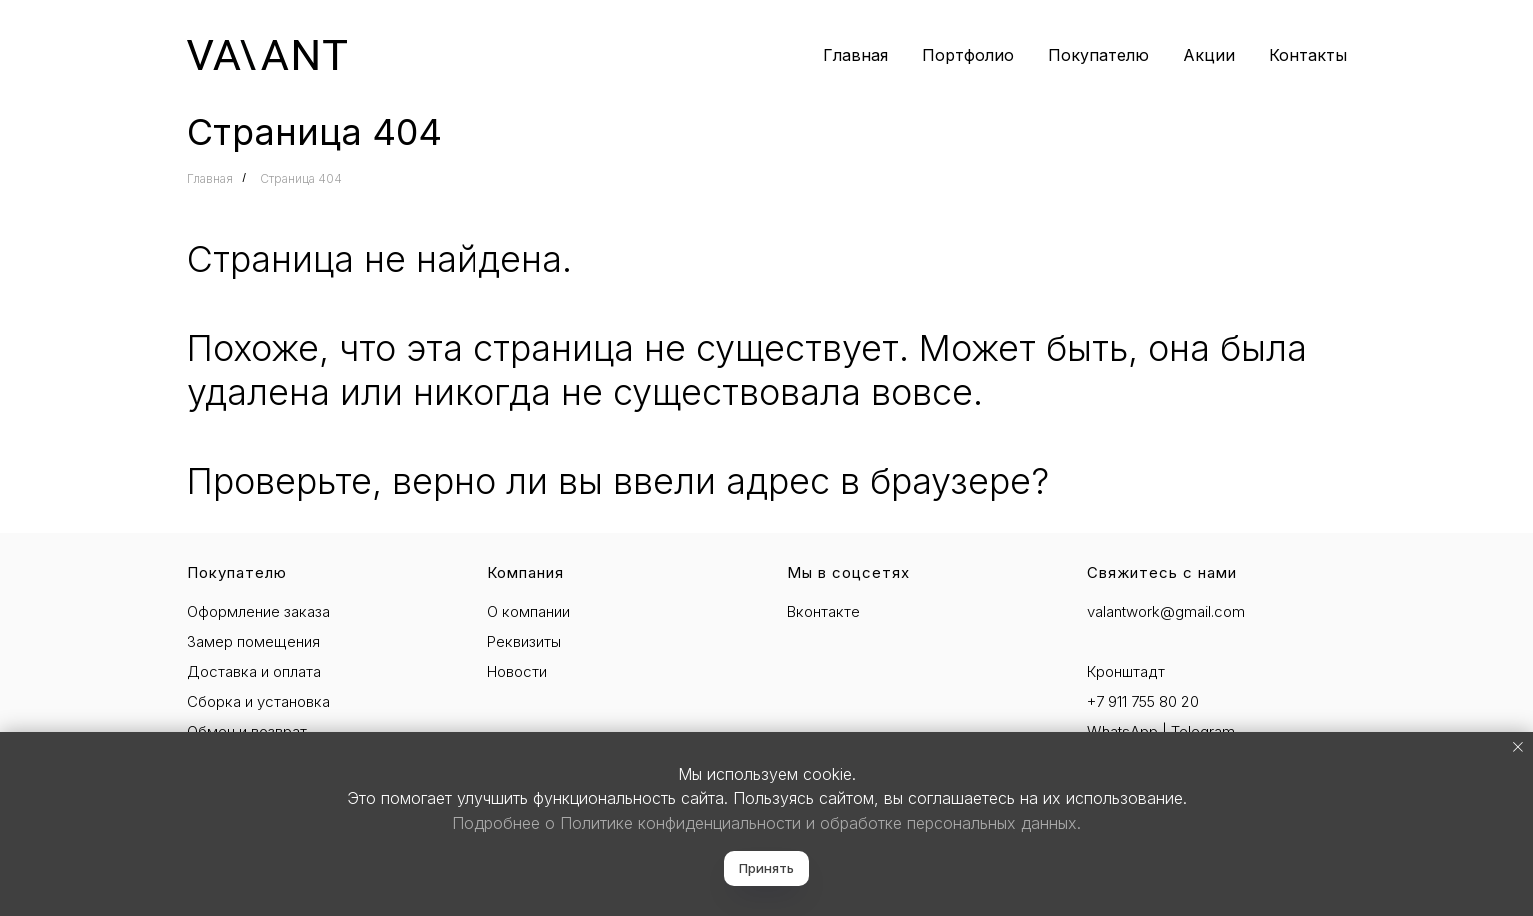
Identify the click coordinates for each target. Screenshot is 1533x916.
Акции (1209, 55)
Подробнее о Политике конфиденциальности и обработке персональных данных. (766, 823)
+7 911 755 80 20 (1143, 701)
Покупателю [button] (1098, 55)
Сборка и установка (258, 701)
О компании (528, 611)
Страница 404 (301, 178)
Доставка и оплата (254, 671)
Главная (855, 55)
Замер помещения (253, 641)
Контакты (1308, 55)
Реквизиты (524, 641)
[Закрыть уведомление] (1518, 747)
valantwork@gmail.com (1166, 611)
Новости (517, 671)
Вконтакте (823, 611)
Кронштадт (1126, 671)
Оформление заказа (258, 611)
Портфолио (968, 55)
